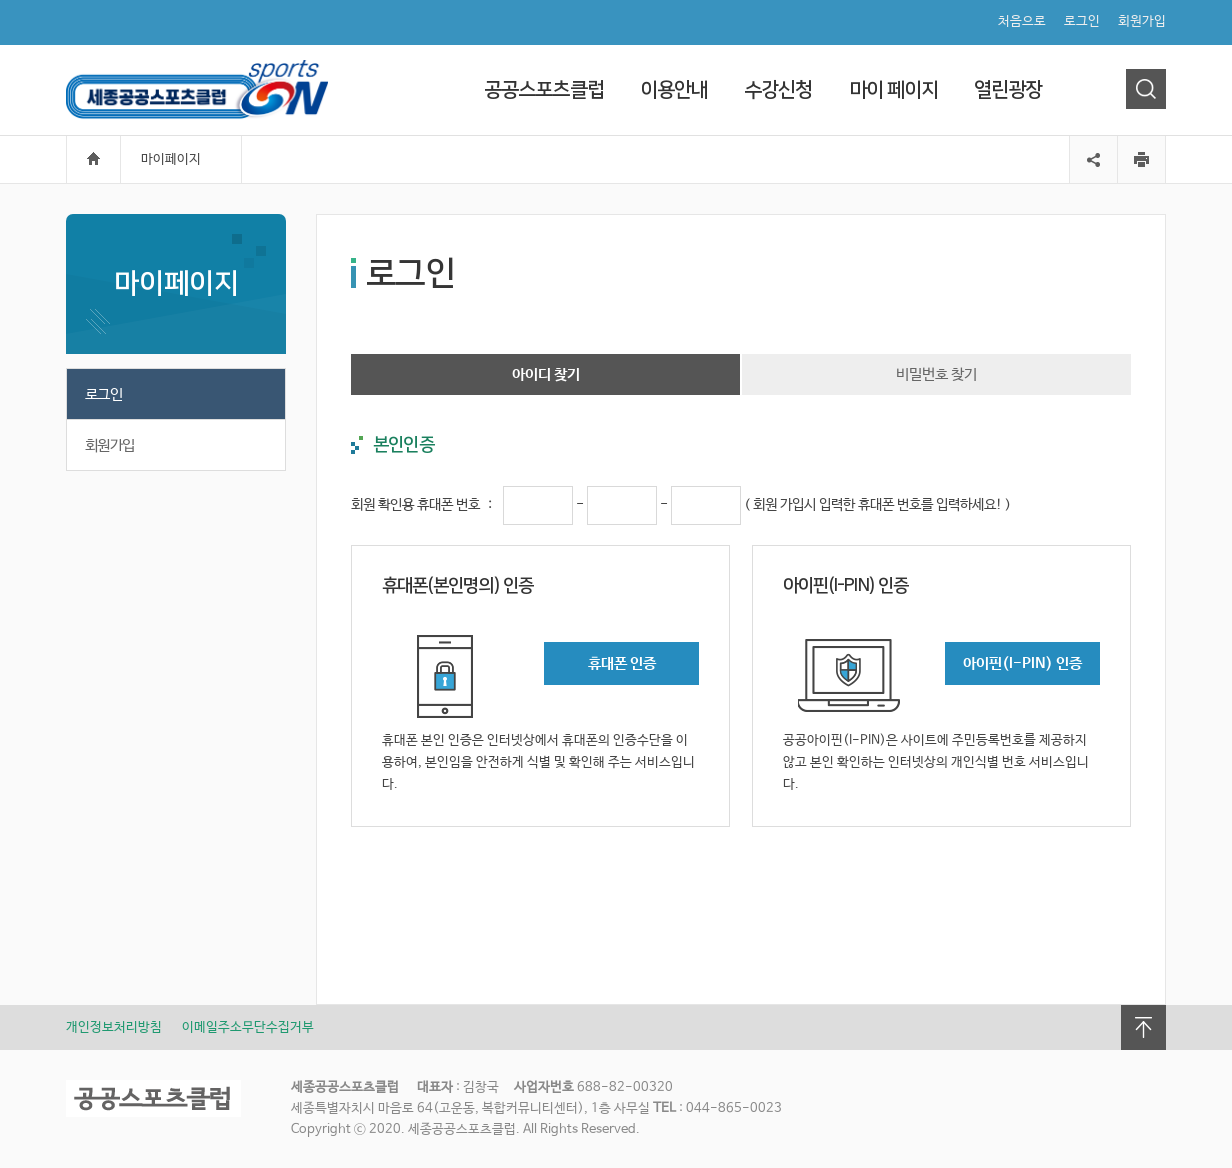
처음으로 (1022, 21)
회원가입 (1142, 21)
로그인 (1082, 21)
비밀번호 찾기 (936, 374)
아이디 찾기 (546, 374)
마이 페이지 (894, 90)
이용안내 (674, 90)
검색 (1146, 89)
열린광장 (1008, 90)
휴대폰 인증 (622, 663)
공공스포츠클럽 (544, 90)
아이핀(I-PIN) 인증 (1022, 663)
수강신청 (778, 90)
